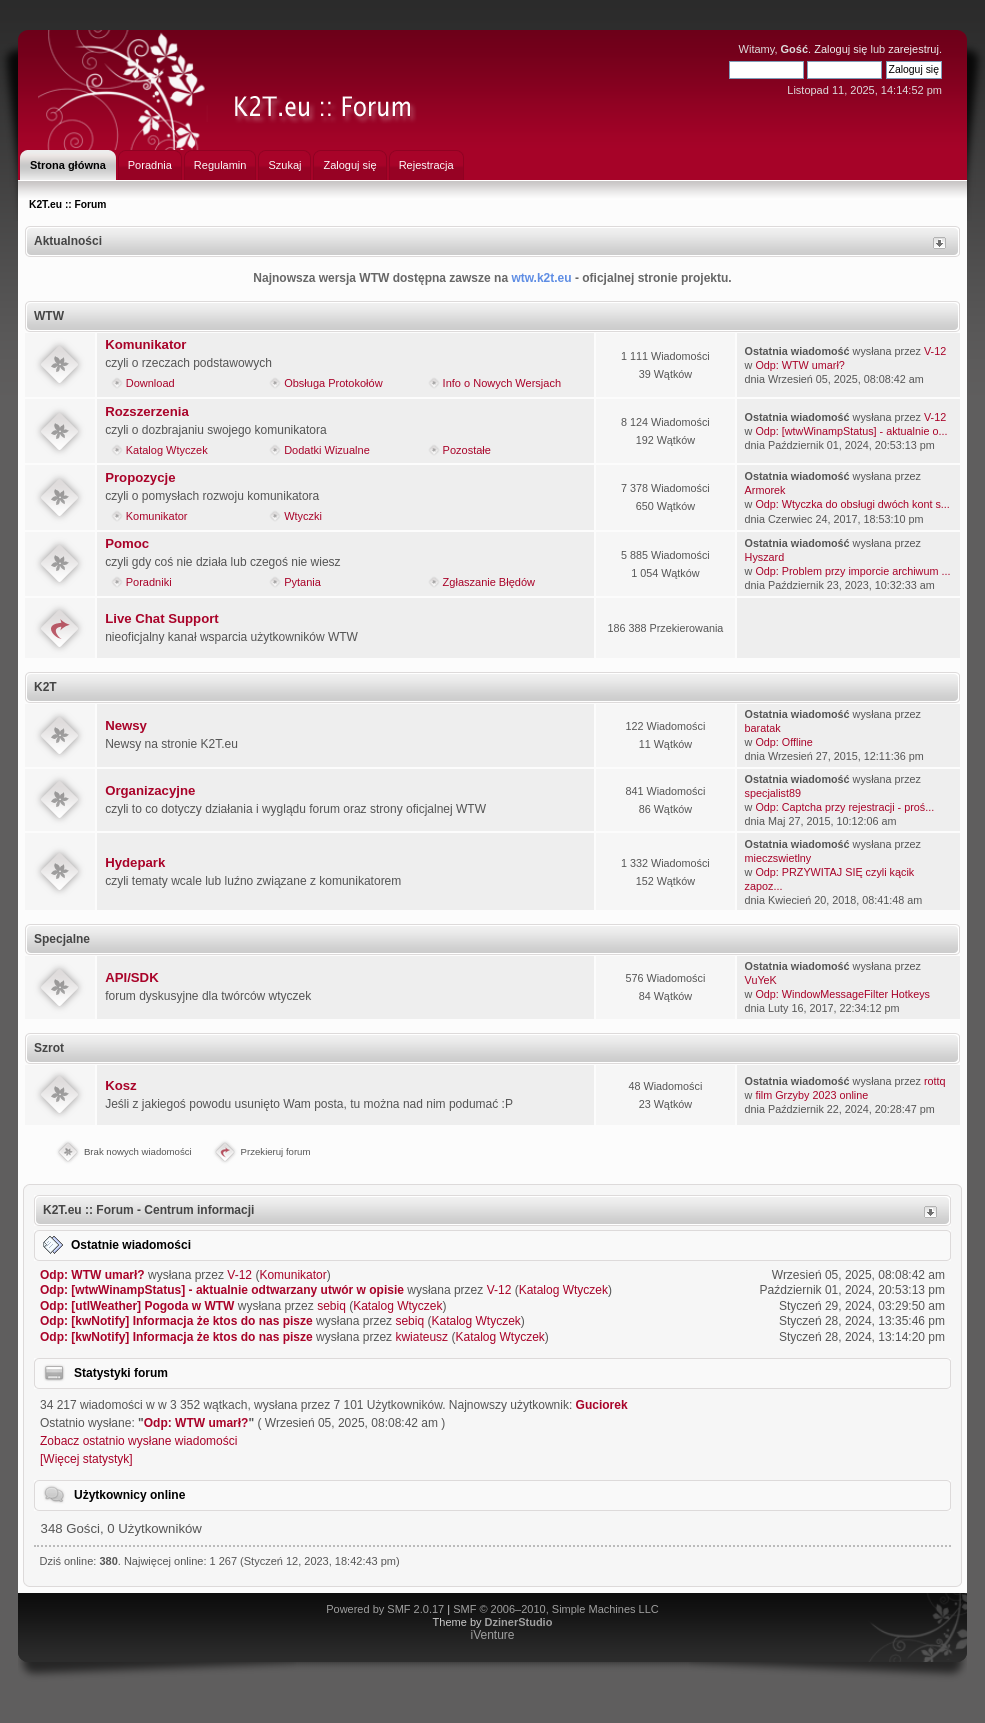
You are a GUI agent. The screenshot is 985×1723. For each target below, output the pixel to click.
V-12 (935, 351)
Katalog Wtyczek (167, 450)
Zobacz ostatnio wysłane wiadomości (138, 1441)
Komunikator (145, 344)
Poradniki (149, 582)
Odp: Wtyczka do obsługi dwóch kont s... (852, 504)
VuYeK (761, 980)
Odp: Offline (783, 742)
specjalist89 (773, 793)
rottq (935, 1081)
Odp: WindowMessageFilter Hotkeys (842, 994)
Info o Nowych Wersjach (502, 383)
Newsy (126, 725)
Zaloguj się (840, 49)
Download (150, 383)
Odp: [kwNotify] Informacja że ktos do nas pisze (176, 1321)
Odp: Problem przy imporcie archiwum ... (852, 571)
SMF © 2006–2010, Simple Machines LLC (556, 1609)
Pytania (302, 582)
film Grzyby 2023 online (811, 1095)
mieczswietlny (778, 858)
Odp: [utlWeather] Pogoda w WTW (137, 1306)
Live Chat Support (162, 618)
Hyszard (765, 557)
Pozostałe (467, 450)
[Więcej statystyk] (86, 1459)
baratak (763, 728)
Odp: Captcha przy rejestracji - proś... (844, 807)
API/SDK (132, 977)
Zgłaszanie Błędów (489, 582)
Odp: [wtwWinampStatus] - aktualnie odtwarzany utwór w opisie (222, 1290)
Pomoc (127, 543)
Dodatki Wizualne (327, 450)
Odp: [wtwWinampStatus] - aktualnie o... (851, 431)
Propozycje (140, 477)
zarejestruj (913, 49)
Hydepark (135, 862)
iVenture (492, 1635)
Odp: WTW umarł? (799, 365)
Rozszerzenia (147, 411)
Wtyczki (303, 516)
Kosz (121, 1085)
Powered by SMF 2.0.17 (385, 1609)
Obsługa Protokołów (333, 383)
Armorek (765, 490)
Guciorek (602, 1405)
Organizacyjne (150, 790)
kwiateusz (421, 1337)
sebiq (331, 1306)
